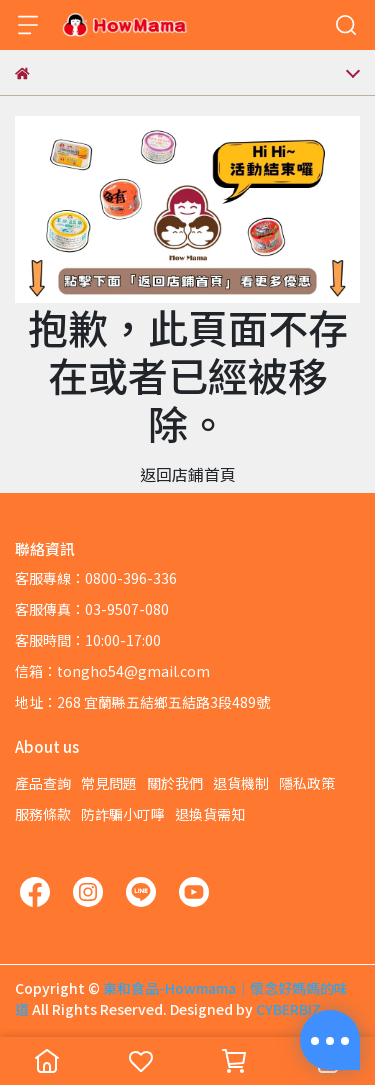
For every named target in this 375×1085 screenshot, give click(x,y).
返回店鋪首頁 (188, 474)
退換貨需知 (210, 814)
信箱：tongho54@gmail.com (112, 671)
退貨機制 (241, 783)
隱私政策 (307, 783)
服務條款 (43, 814)
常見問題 (109, 783)
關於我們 (175, 783)
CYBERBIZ (288, 1009)
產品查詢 (43, 783)
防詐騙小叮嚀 (123, 814)
